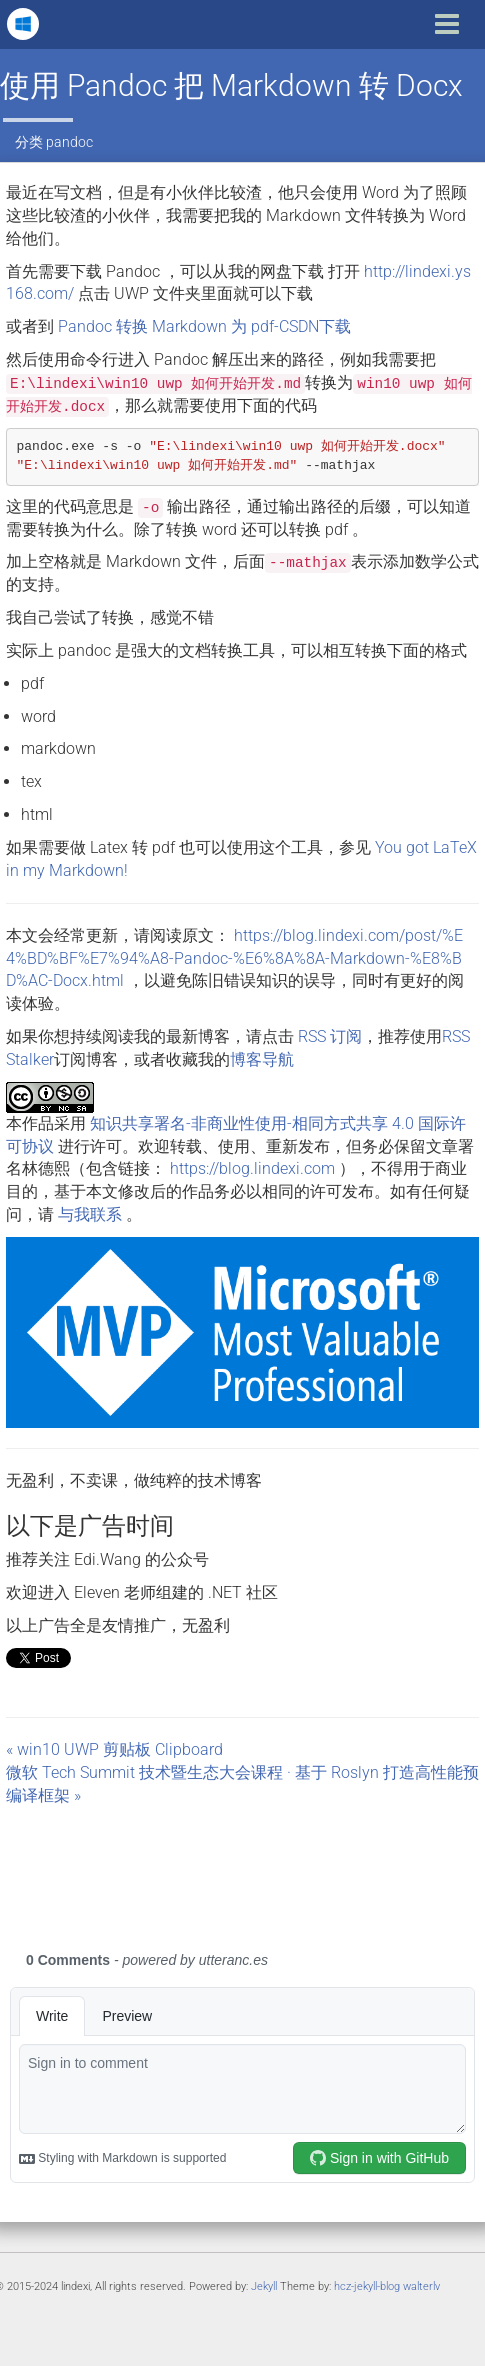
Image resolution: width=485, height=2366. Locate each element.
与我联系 (90, 1214)
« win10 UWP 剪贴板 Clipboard (114, 1749)
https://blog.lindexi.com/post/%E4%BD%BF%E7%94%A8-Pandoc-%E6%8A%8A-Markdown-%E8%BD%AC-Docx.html (234, 958)
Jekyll (264, 2286)
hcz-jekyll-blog (367, 2286)
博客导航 (262, 1059)
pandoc (69, 142)
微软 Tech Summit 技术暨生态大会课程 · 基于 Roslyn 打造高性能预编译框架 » (242, 1784)
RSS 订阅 (330, 1036)
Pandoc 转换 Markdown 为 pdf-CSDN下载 (204, 326)
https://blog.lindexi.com (252, 1168)
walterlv (421, 2286)
